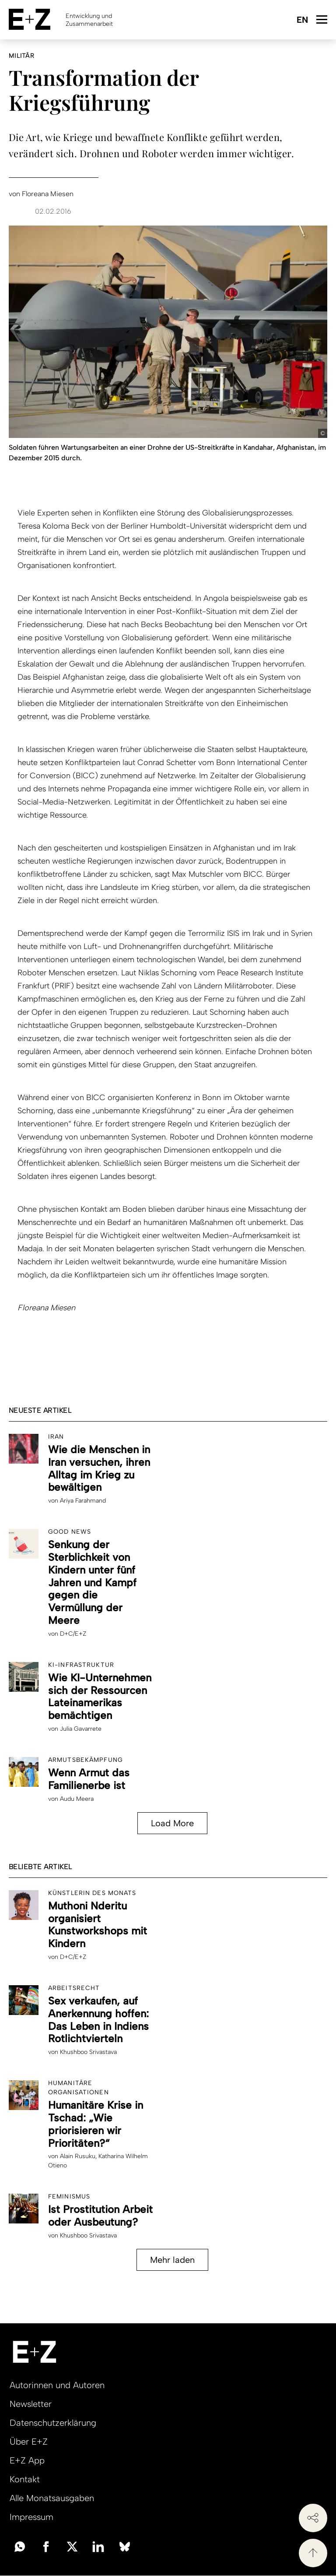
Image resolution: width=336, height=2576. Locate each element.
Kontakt (25, 2479)
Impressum (31, 2517)
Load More (172, 1823)
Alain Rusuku (77, 2156)
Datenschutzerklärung (53, 2422)
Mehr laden (172, 2260)
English (302, 20)
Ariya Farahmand (83, 1500)
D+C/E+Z (73, 1633)
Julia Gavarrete (81, 1729)
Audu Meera (77, 1799)
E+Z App (27, 2460)
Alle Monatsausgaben (52, 2498)
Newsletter (31, 2404)
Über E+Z (29, 2441)
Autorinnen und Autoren (57, 2385)
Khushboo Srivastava (88, 2052)
